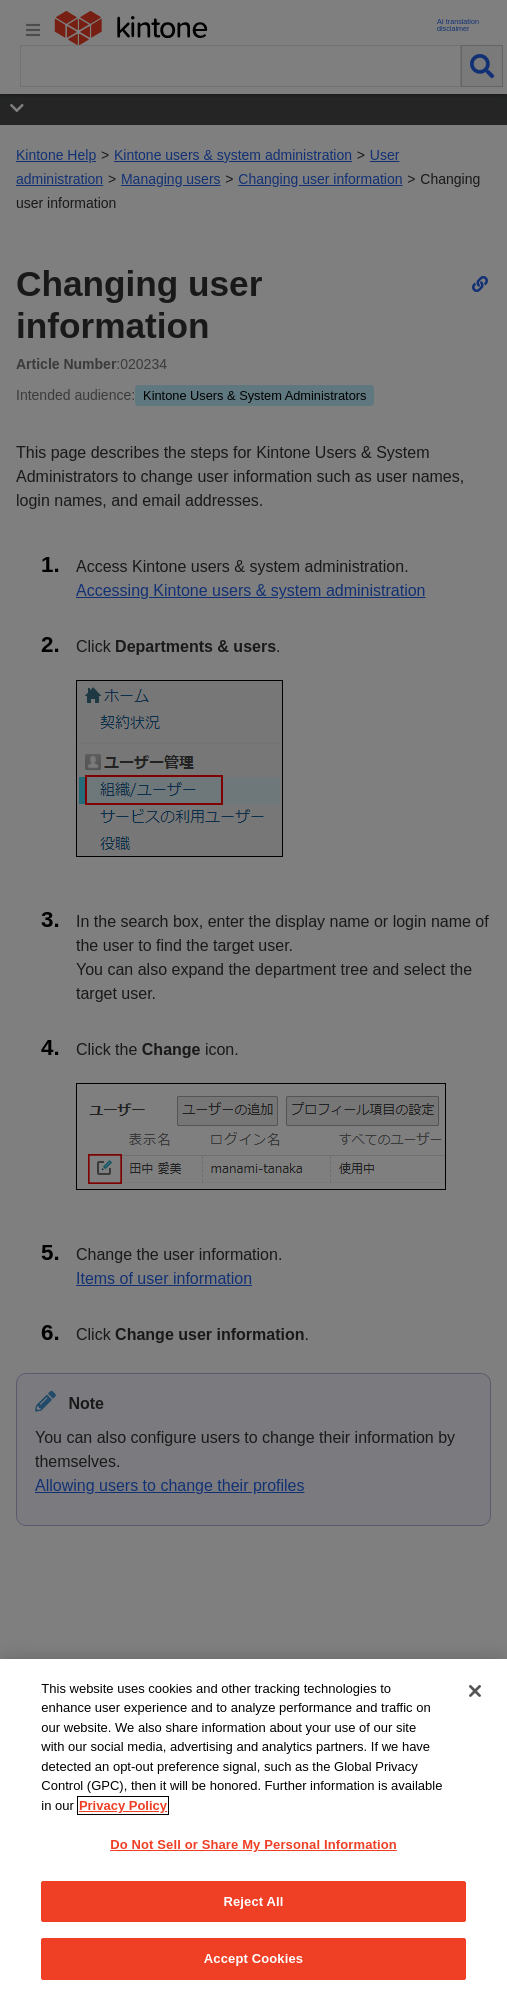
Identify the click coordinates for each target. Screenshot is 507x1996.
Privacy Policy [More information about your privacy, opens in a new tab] (123, 1805)
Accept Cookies (253, 1958)
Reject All (253, 1901)
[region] (253, 1827)
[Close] (475, 1691)
